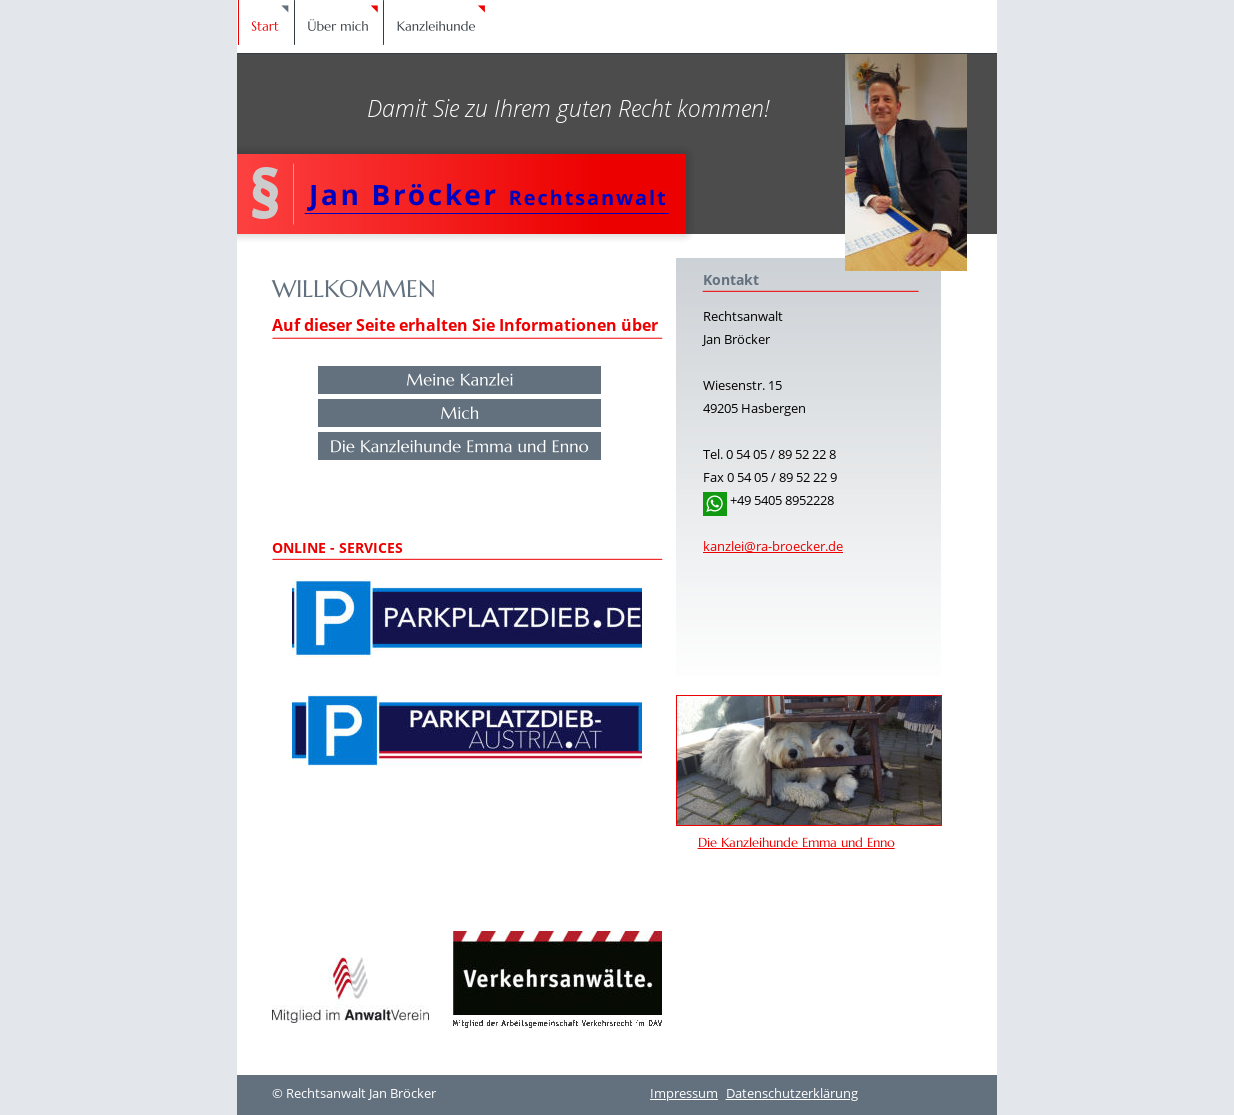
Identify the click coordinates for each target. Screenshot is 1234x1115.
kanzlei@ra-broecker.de (773, 546)
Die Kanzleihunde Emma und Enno (796, 842)
